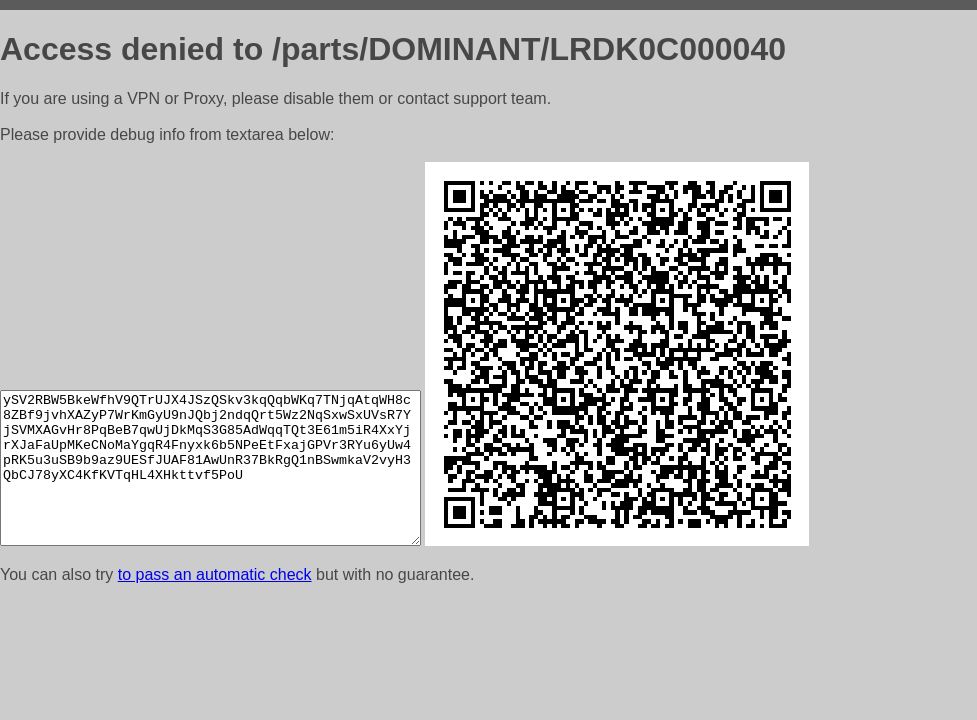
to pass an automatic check (215, 574)
